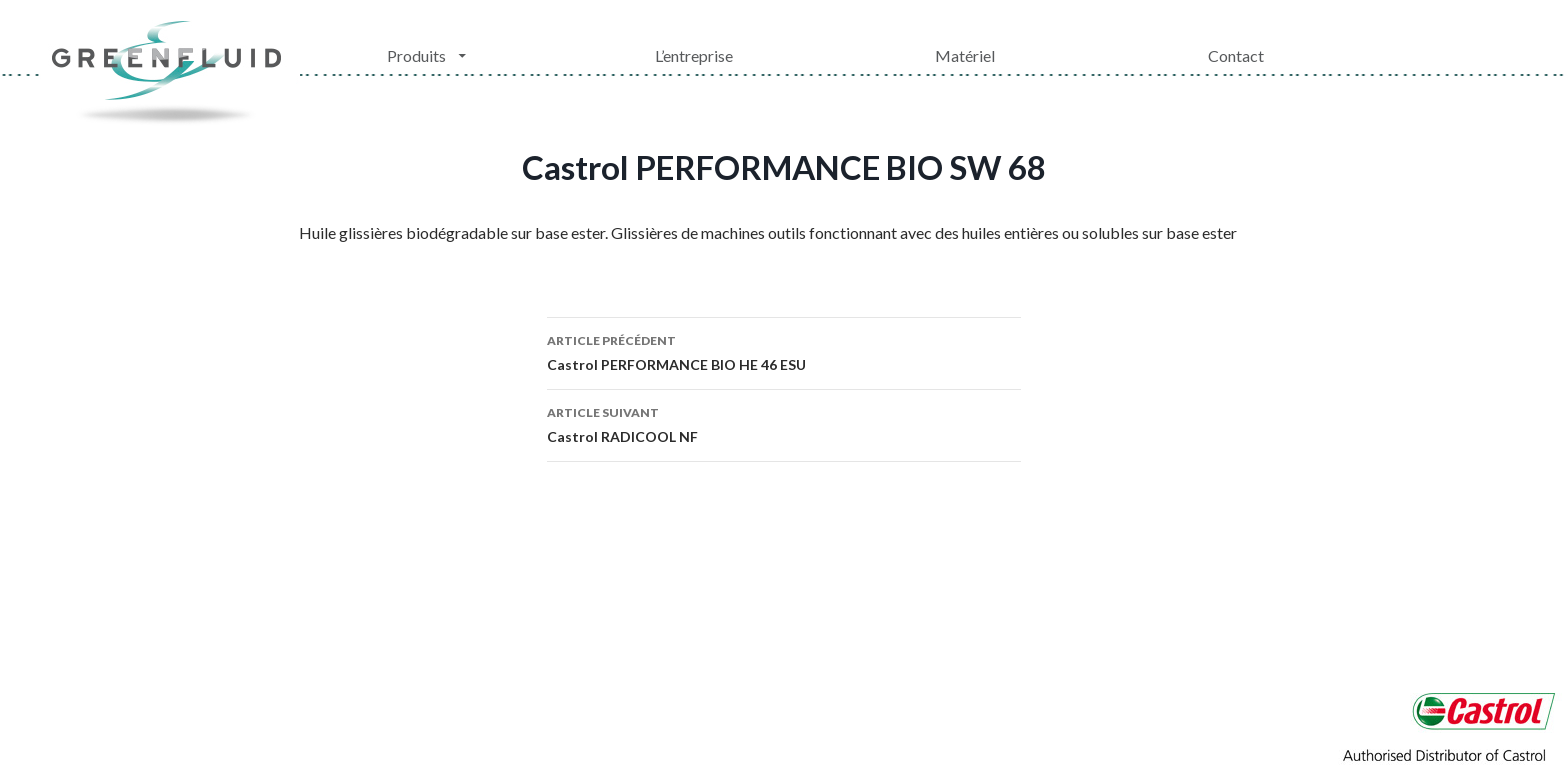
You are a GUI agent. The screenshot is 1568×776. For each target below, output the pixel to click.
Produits (416, 55)
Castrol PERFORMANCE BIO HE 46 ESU (784, 351)
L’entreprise (694, 55)
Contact (1236, 55)
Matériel (965, 55)
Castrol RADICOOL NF (784, 423)
